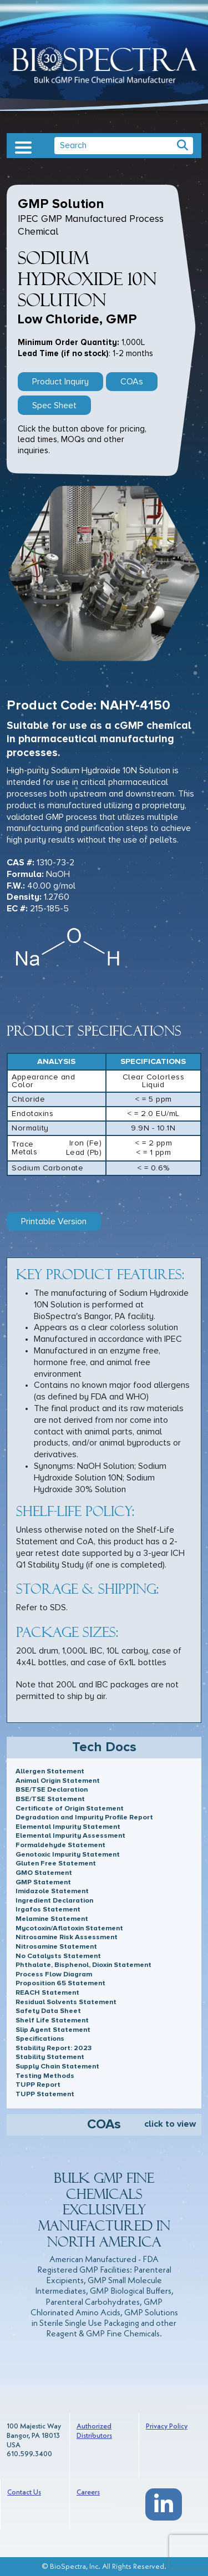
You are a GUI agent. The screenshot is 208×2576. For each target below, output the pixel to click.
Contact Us (24, 2492)
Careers (88, 2492)
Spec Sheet (54, 405)
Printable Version (54, 1221)
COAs (131, 381)
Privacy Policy (166, 2426)
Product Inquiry (60, 381)
